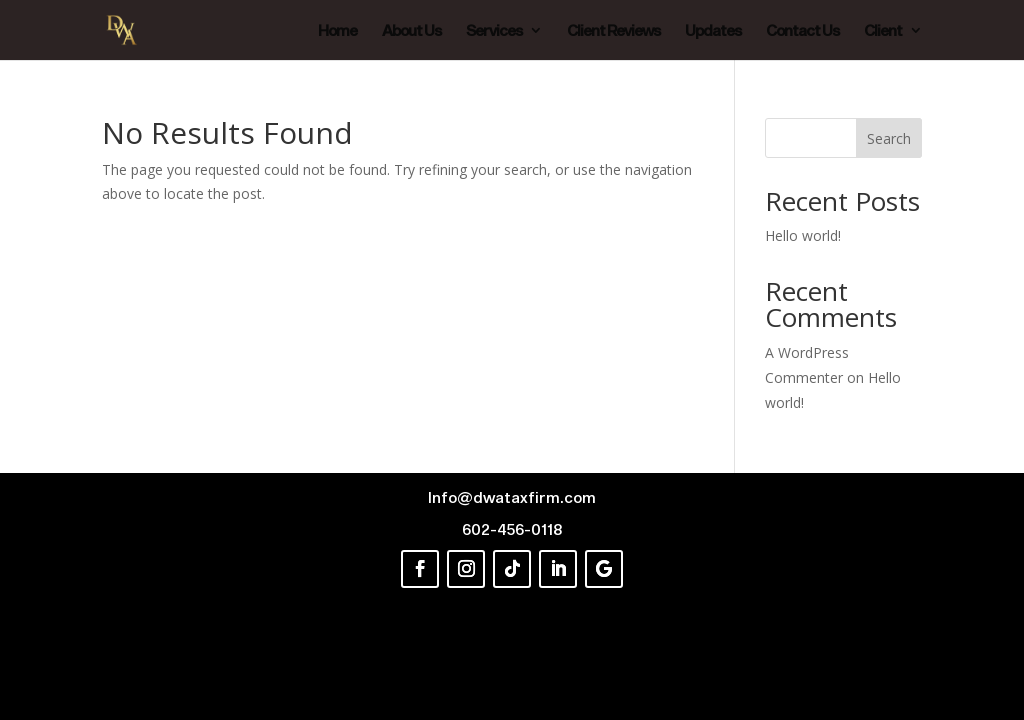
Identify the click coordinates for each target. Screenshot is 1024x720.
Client (883, 31)
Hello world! (803, 235)
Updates (713, 31)
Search (889, 138)
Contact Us (802, 31)
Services (494, 31)
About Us (411, 31)
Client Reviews (613, 31)
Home (337, 31)
